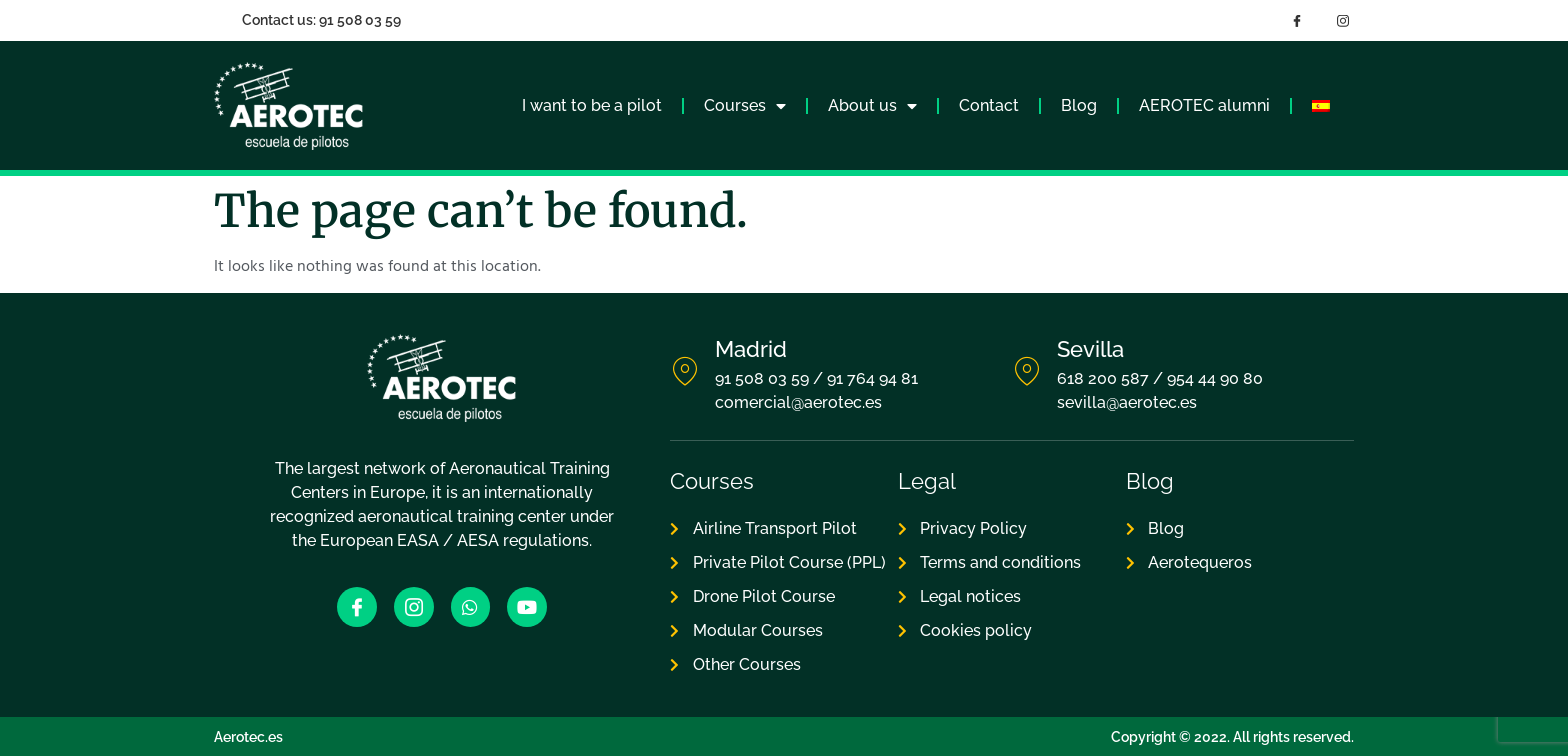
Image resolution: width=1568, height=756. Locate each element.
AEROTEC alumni (1204, 105)
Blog (1079, 105)
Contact (989, 105)
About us (872, 106)
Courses (745, 106)
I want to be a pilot (592, 105)
